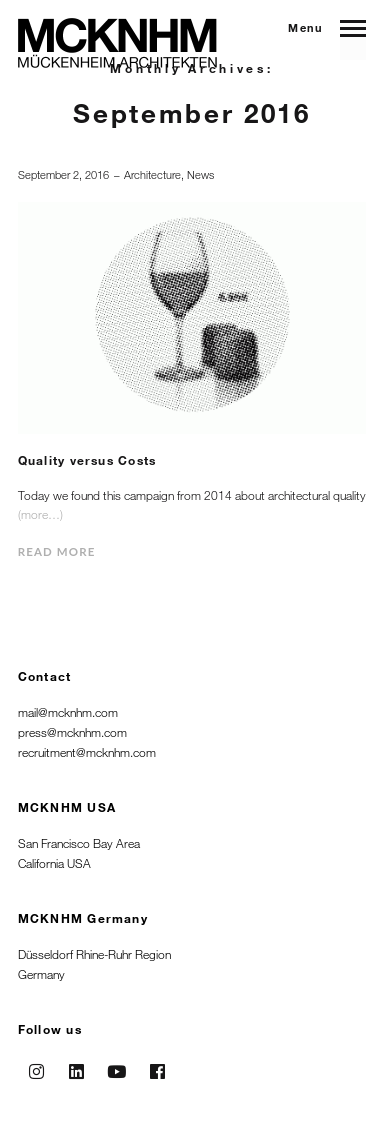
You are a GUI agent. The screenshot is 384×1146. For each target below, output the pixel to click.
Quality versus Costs (87, 460)
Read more (57, 551)
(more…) (40, 514)
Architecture (152, 174)
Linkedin (77, 1065)
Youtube (117, 1065)
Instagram (36, 1065)
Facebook (157, 1065)
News (200, 174)
